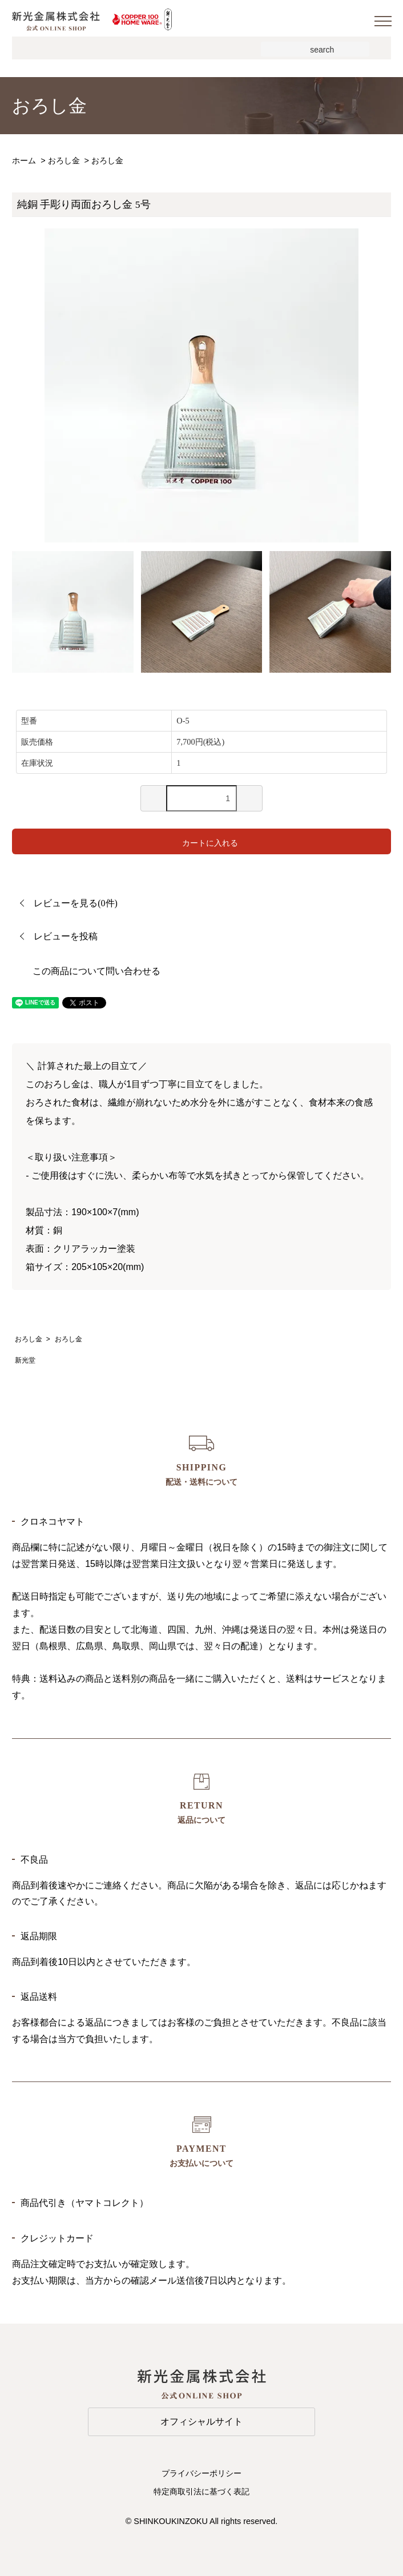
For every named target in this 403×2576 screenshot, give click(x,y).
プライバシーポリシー (201, 2473)
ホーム (24, 160)
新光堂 (25, 1360)
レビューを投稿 (66, 936)
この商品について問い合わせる (96, 971)
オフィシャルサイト (201, 2421)
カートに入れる (202, 841)
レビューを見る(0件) (76, 903)
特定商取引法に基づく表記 (201, 2491)
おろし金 (64, 160)
